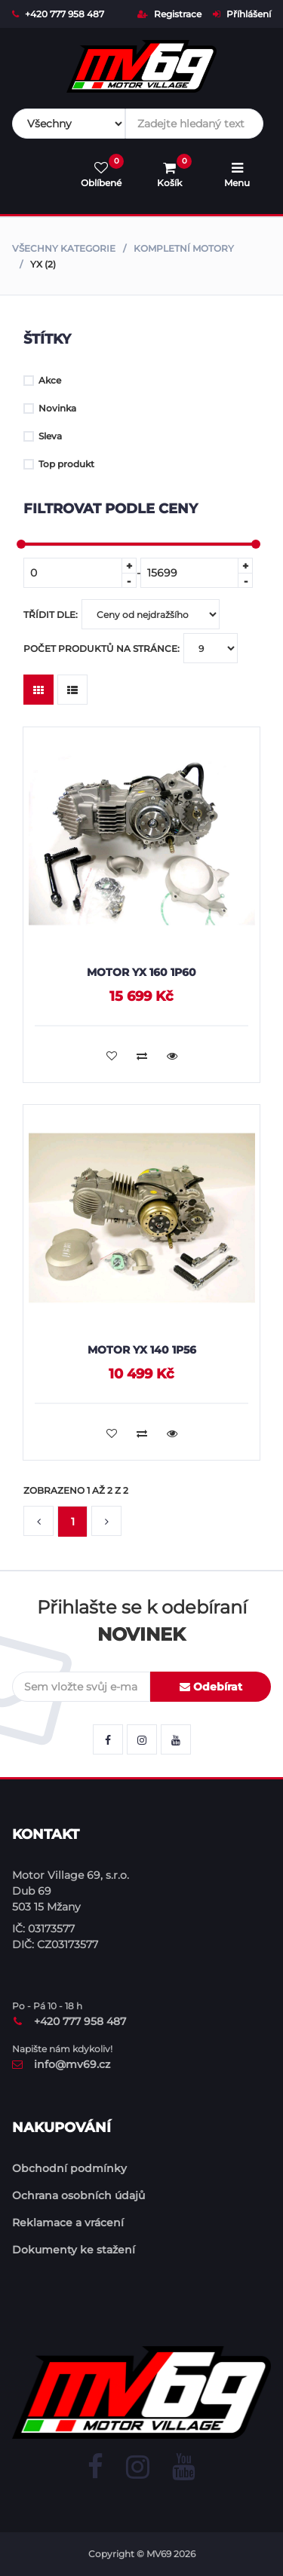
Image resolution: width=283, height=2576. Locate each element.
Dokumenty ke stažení (73, 2249)
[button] (38, 1522)
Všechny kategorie (63, 248)
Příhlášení (242, 14)
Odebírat (211, 1686)
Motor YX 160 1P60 (141, 972)
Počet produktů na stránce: (130, 648)
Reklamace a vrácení (68, 2222)
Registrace (169, 14)
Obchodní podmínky (69, 2168)
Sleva (42, 436)
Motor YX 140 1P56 (142, 1350)
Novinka (49, 408)
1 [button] (73, 1521)
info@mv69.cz (61, 2064)
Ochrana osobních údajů (78, 2195)
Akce (42, 380)
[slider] (21, 544)
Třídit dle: (121, 614)
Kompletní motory (184, 248)
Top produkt (58, 464)
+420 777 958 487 (58, 14)
